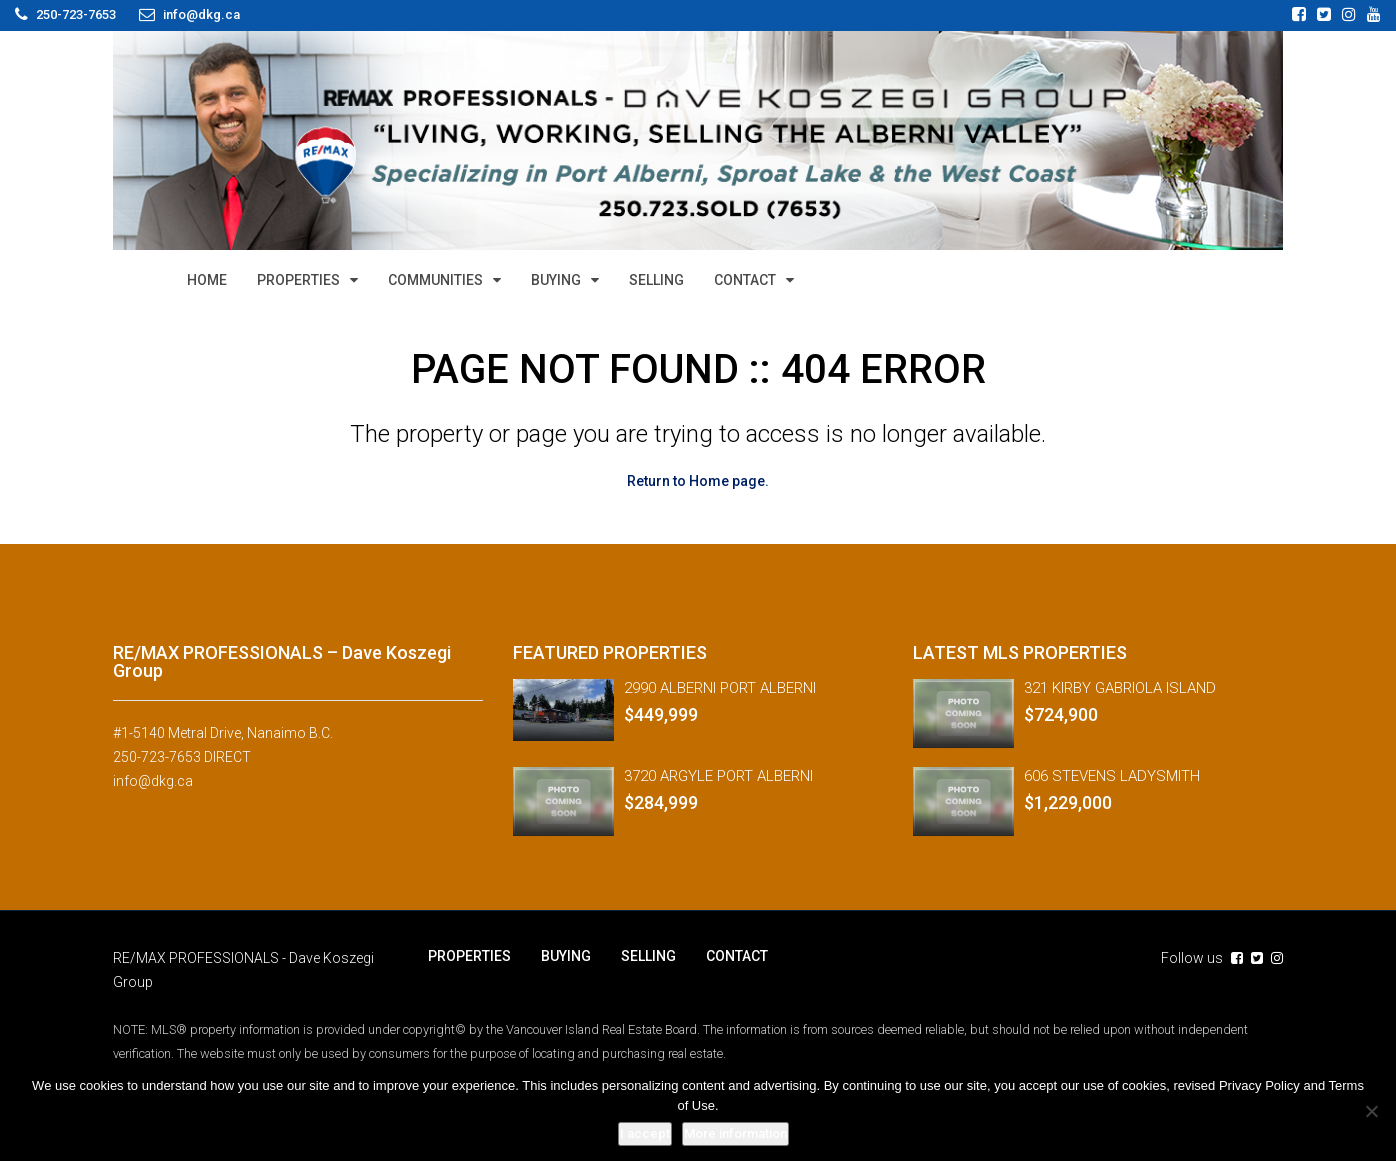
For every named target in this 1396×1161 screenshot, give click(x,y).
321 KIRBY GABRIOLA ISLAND (1120, 688)
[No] (1371, 1111)
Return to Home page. (698, 481)
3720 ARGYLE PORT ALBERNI (718, 776)
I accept (645, 1133)
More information (735, 1133)
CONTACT (745, 280)
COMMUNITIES (435, 280)
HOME (207, 280)
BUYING (556, 280)
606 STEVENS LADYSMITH (1112, 776)
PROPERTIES (298, 280)
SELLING (656, 280)
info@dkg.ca (153, 781)
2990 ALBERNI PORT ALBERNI (720, 688)
